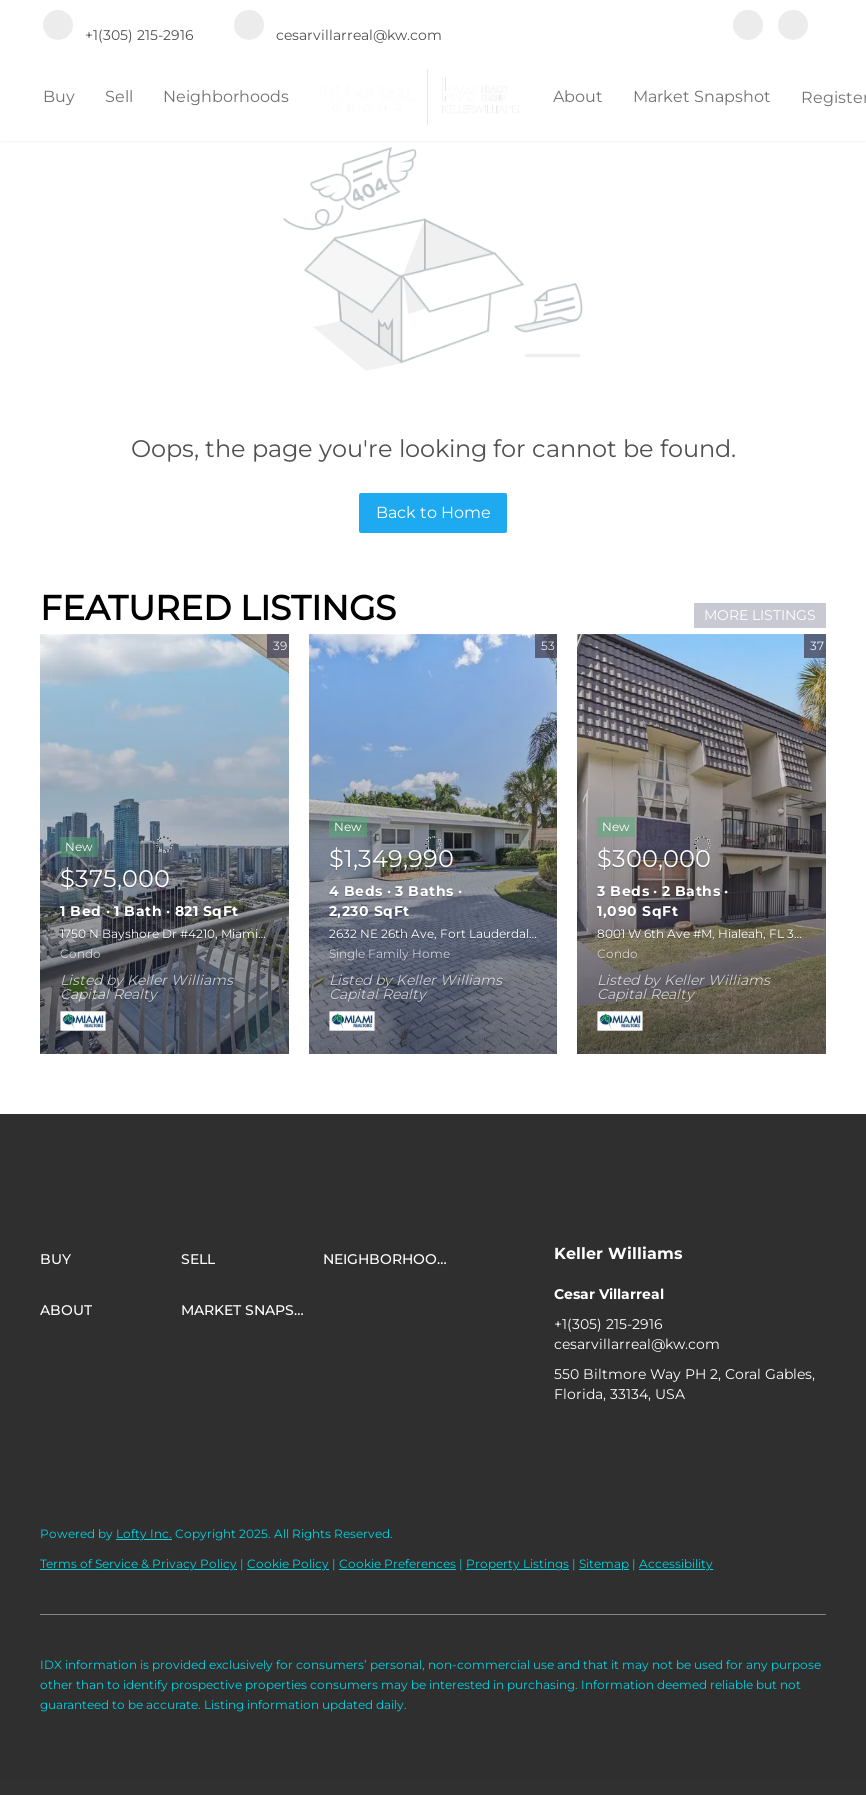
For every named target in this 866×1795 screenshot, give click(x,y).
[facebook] (748, 27)
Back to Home (433, 512)
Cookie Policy (288, 1563)
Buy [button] (59, 96)
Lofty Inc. (144, 1533)
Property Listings (517, 1563)
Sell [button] (119, 96)
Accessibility (676, 1563)
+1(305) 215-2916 (608, 1324)
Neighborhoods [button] (226, 96)
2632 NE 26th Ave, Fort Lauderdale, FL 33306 (462, 933)
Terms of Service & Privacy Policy (138, 1563)
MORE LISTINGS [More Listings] (760, 615)
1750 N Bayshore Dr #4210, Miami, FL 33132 (187, 933)
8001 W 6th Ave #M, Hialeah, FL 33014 (709, 933)
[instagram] (793, 27)
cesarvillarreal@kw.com (637, 1344)
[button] (110, 1259)
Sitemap (604, 1563)
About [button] (578, 96)
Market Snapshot (702, 96)
